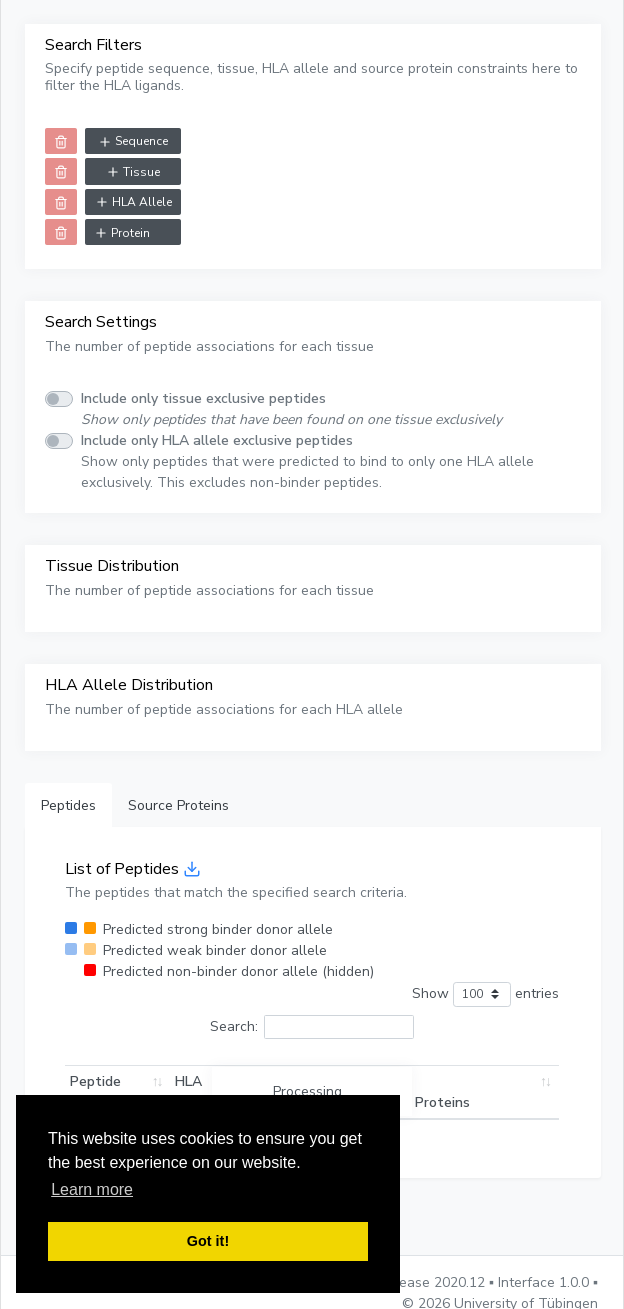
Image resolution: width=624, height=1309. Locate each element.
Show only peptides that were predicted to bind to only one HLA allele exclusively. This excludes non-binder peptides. (307, 461)
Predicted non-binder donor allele (238, 971)
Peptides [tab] (68, 805)
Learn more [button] (92, 1189)
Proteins (442, 1102)
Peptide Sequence (102, 1092)
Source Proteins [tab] (178, 805)
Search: (312, 1027)
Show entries (485, 994)
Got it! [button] (208, 1241)
